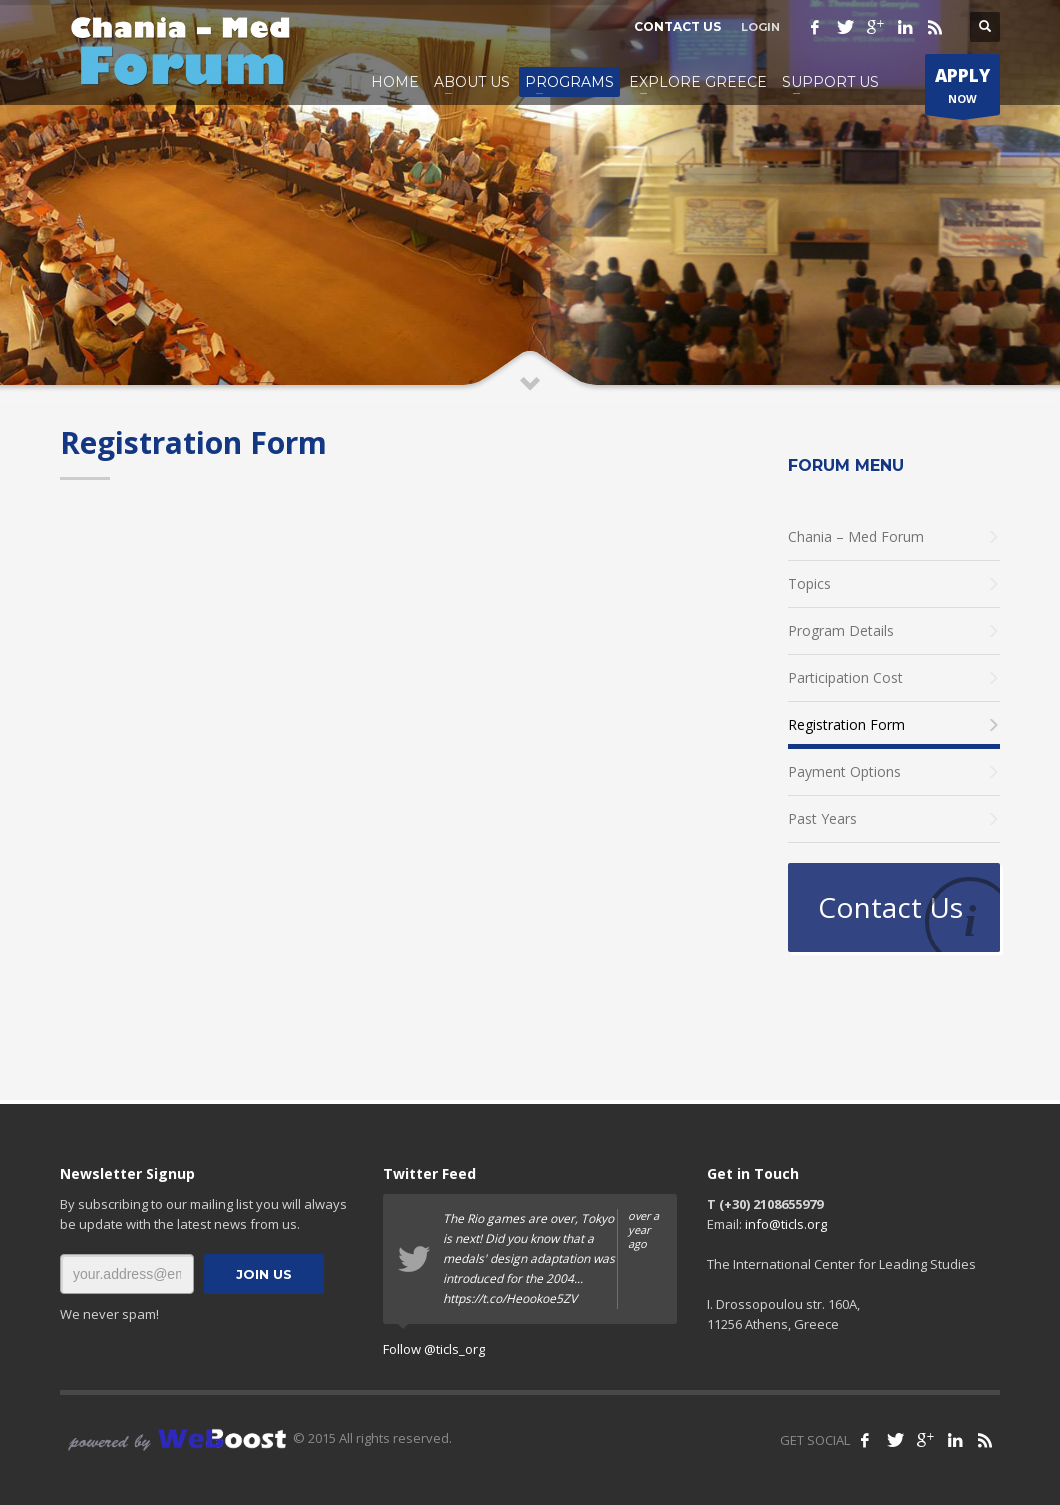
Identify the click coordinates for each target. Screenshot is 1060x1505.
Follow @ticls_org (434, 1349)
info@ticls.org (786, 1224)
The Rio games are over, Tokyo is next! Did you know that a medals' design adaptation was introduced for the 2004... (552, 1259)
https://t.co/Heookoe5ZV (510, 1298)
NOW (962, 89)
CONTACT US (677, 26)
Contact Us (890, 907)
